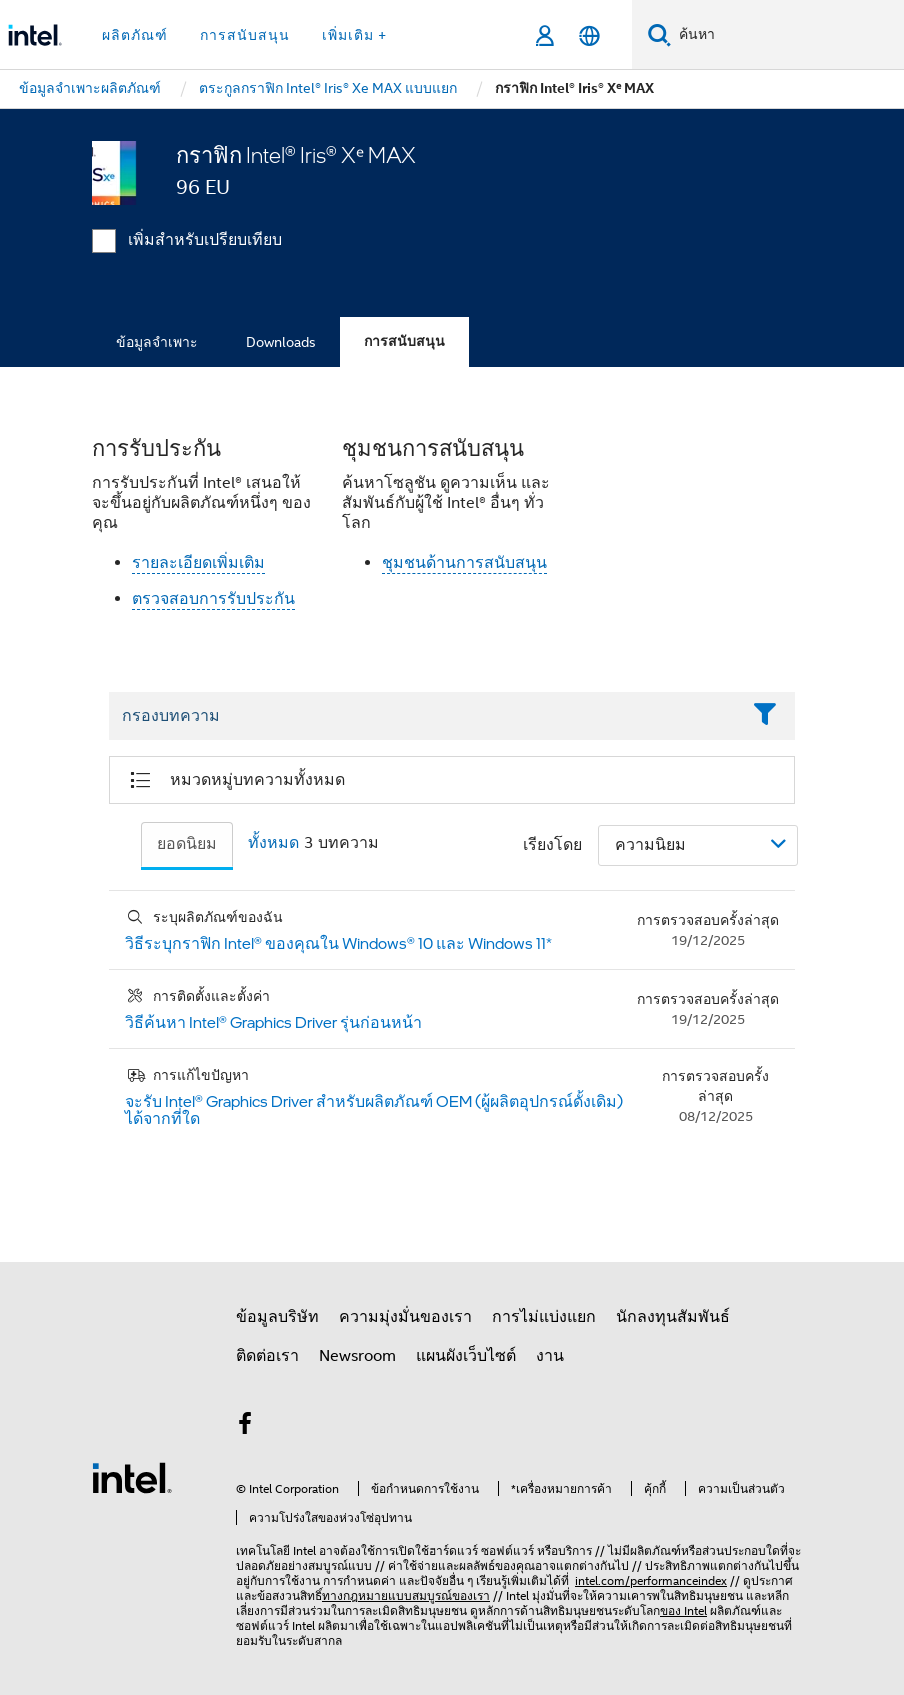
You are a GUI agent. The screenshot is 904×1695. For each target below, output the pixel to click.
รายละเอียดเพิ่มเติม (198, 563)
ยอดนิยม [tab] (187, 844)
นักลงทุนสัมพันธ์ (673, 1317)
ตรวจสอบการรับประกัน (213, 599)
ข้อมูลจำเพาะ (157, 342)
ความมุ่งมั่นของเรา (405, 1317)
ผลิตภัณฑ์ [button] (135, 35)
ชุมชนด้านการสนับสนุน (464, 563)
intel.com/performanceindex (651, 1580)
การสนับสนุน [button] (245, 35)
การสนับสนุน (404, 341)
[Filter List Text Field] (424, 717)
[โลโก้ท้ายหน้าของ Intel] (132, 1477)
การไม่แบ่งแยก (544, 1317)
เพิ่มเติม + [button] (354, 35)
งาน (550, 1356)
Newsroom (357, 1356)
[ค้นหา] (659, 34)
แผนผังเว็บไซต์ (466, 1356)
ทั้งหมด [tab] (273, 843)
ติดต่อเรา (267, 1356)
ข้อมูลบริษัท (277, 1317)
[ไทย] (589, 35)
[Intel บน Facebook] (245, 1427)
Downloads (281, 342)
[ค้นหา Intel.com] (787, 35)
